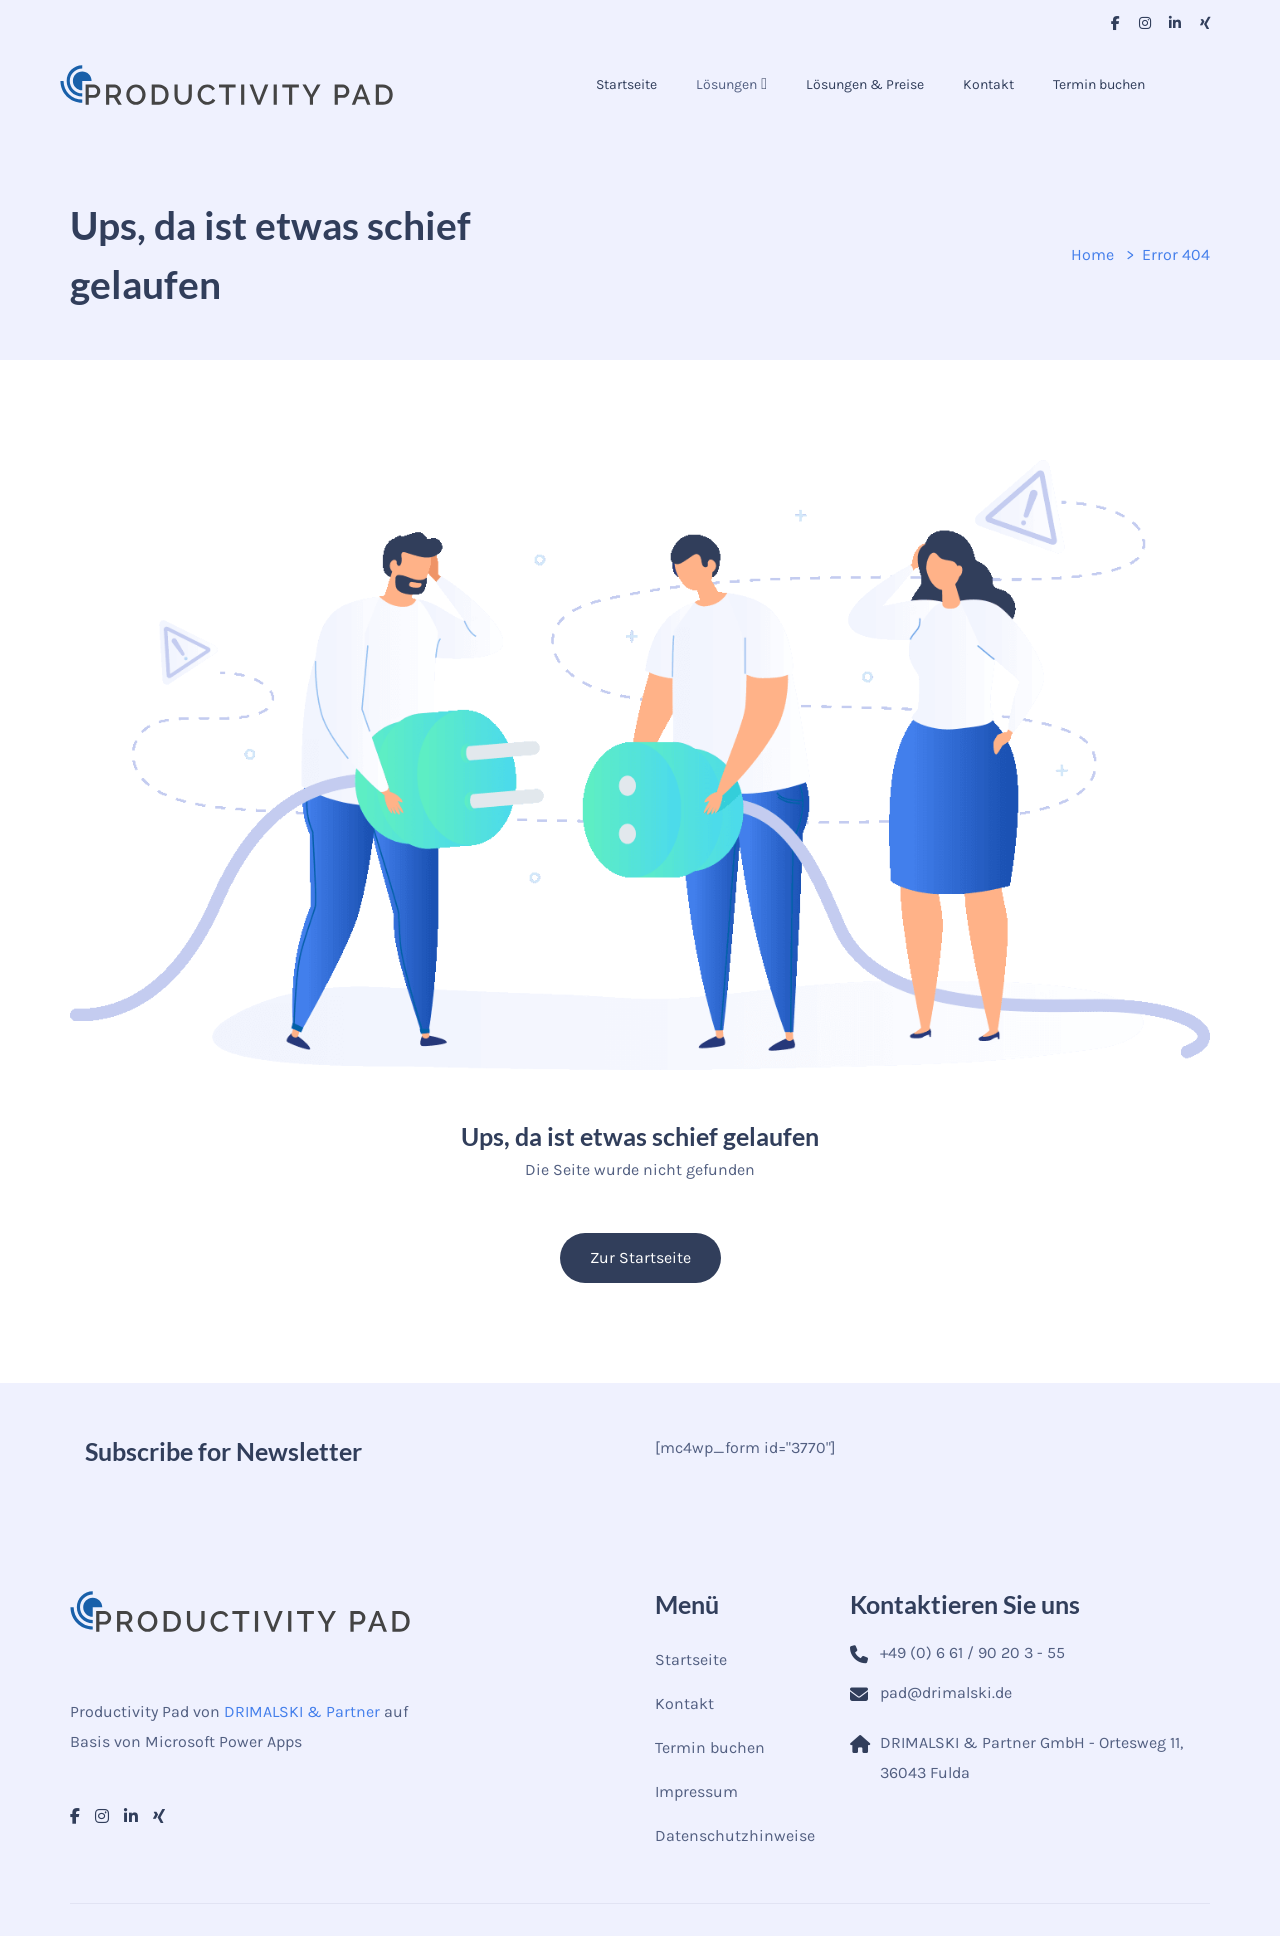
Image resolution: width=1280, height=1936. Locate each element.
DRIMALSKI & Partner (302, 1711)
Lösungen (726, 84)
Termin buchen (1099, 84)
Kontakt (988, 84)
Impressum (696, 1791)
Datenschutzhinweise (735, 1835)
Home (1092, 254)
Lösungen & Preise (865, 84)
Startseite (626, 84)
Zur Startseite (640, 1257)
